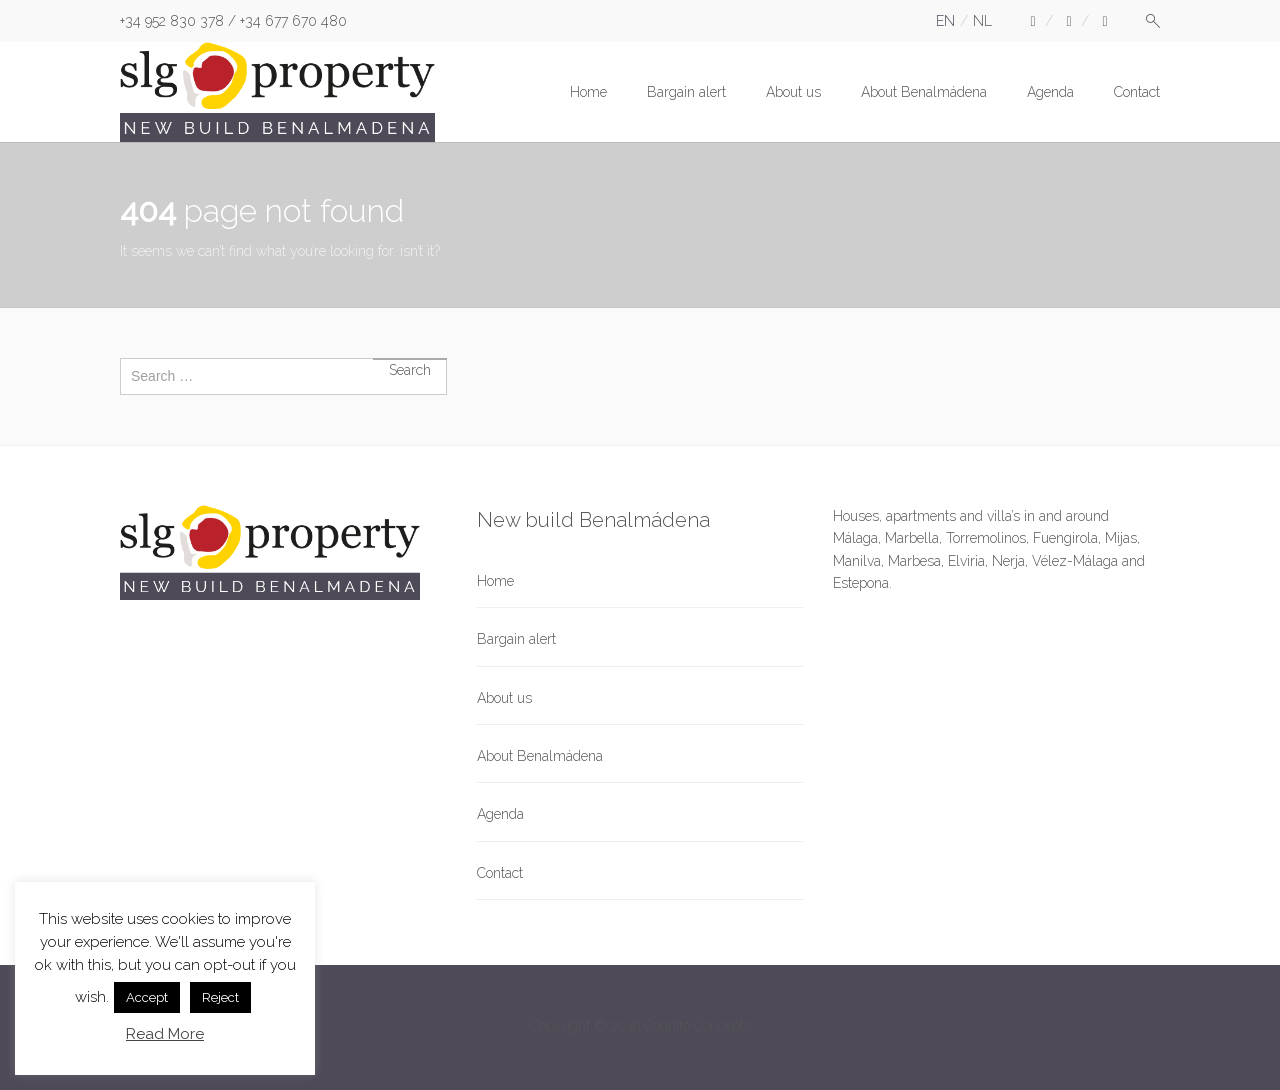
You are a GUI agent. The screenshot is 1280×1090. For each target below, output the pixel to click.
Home (588, 92)
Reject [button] (220, 997)
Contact (1137, 92)
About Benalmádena (924, 92)
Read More (165, 1034)
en (945, 21)
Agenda (1050, 92)
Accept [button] (147, 997)
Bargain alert (686, 92)
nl (982, 21)
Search (410, 359)
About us (793, 92)
